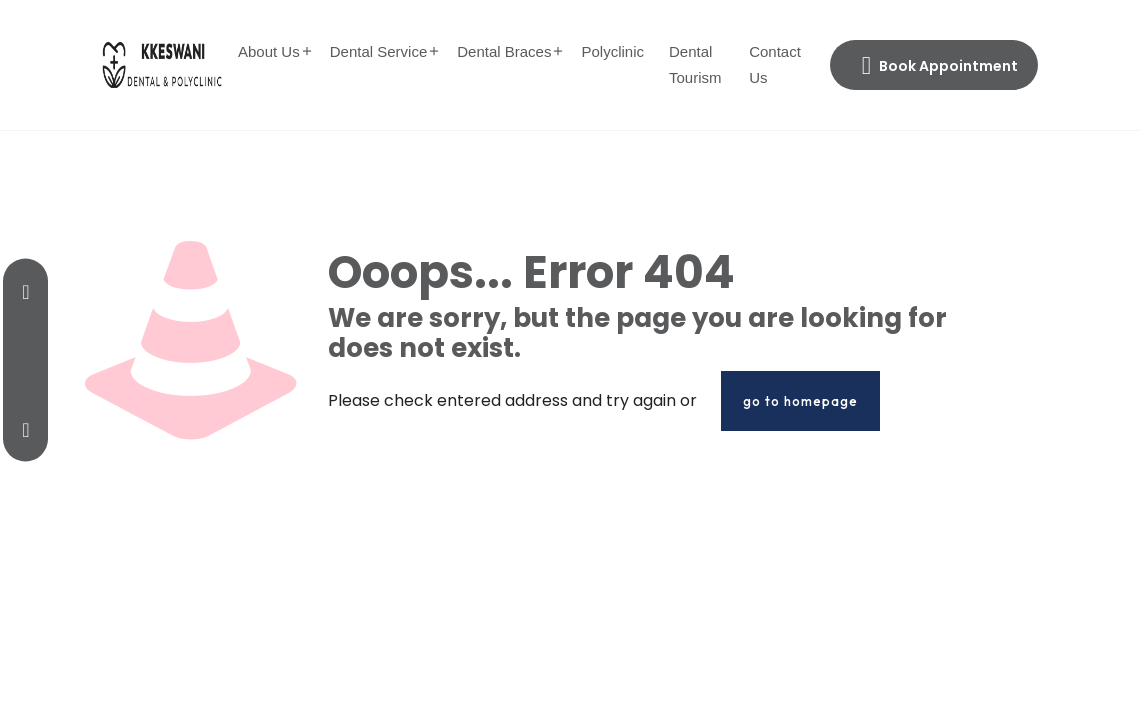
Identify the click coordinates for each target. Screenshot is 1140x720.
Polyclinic (612, 51)
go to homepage (800, 401)
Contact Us (775, 64)
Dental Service (379, 51)
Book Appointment (940, 66)
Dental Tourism (695, 64)
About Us (269, 51)
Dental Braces (504, 51)
